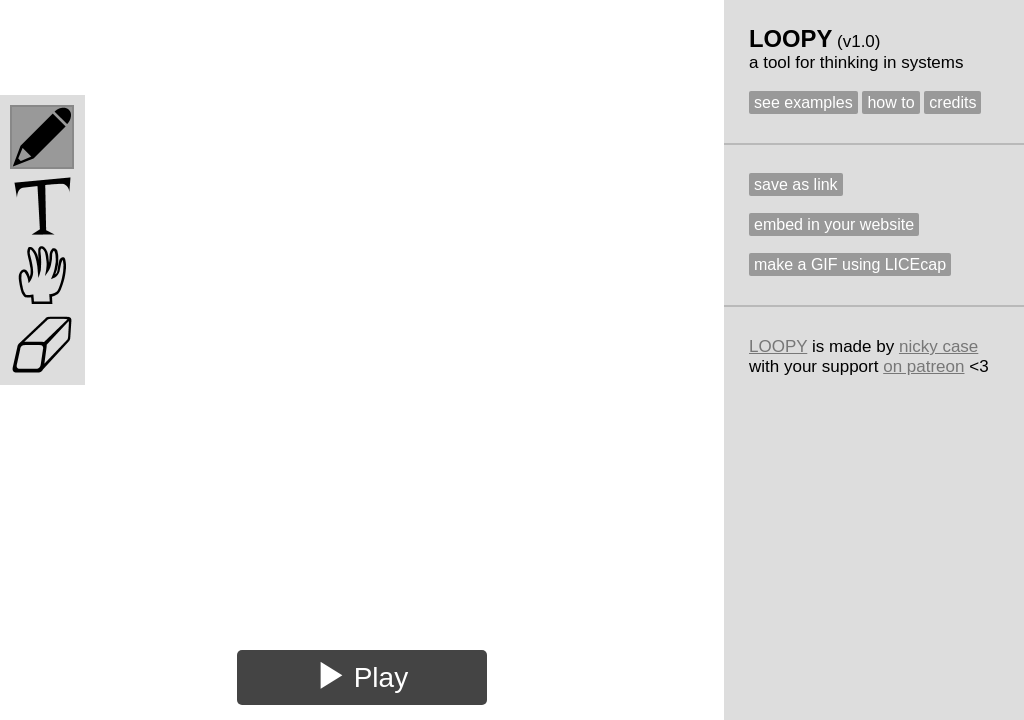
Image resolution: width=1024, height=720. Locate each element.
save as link (796, 184)
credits (952, 102)
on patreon (923, 366)
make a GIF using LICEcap (850, 264)
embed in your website (834, 224)
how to (890, 102)
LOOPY (778, 346)
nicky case (938, 346)
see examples (803, 102)
